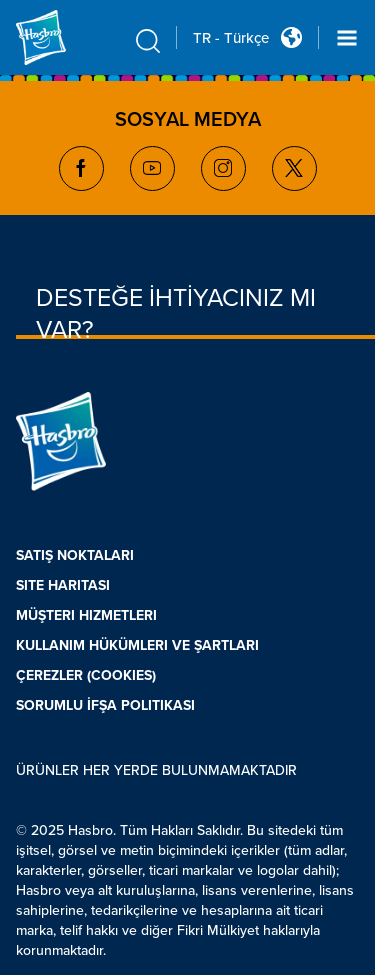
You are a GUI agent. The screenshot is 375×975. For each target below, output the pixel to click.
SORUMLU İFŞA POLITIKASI (105, 705)
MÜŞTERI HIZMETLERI (86, 615)
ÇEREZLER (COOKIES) (86, 675)
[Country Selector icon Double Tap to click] (291, 37)
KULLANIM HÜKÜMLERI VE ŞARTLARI (137, 645)
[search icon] (148, 40)
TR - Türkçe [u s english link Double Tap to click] (231, 38)
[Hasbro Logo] (64, 37)
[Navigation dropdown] (347, 38)
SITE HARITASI (63, 585)
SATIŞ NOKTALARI (75, 555)
